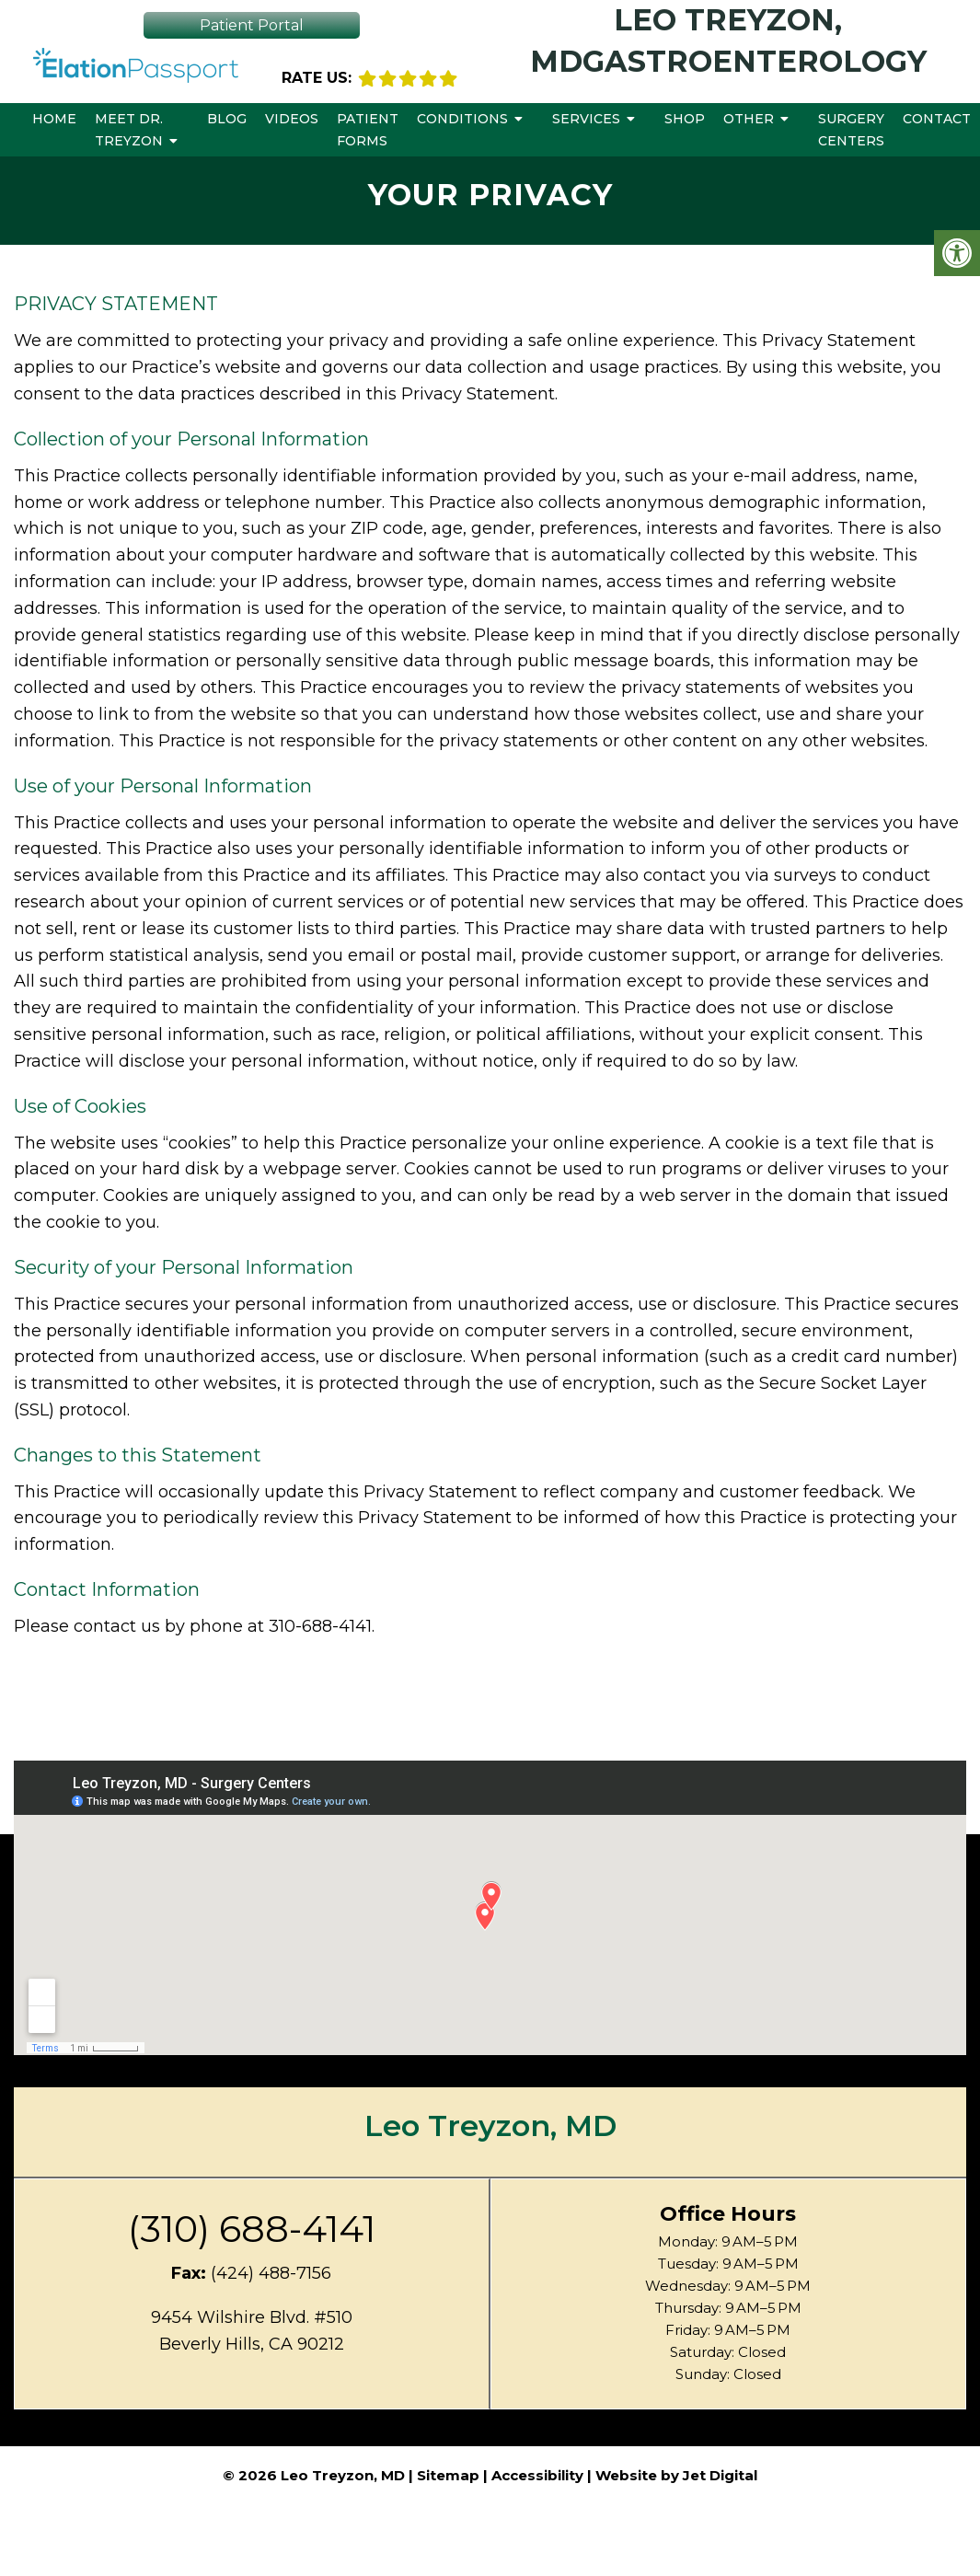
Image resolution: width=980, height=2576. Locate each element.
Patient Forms (367, 129)
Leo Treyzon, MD (490, 2125)
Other (748, 118)
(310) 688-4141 (251, 2229)
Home (54, 118)
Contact (937, 118)
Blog (227, 118)
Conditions (462, 118)
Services (586, 118)
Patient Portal (252, 25)
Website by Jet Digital (676, 2475)
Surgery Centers (851, 129)
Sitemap (448, 2475)
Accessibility (537, 2475)
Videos (291, 118)
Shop (684, 118)
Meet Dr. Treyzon (129, 129)
